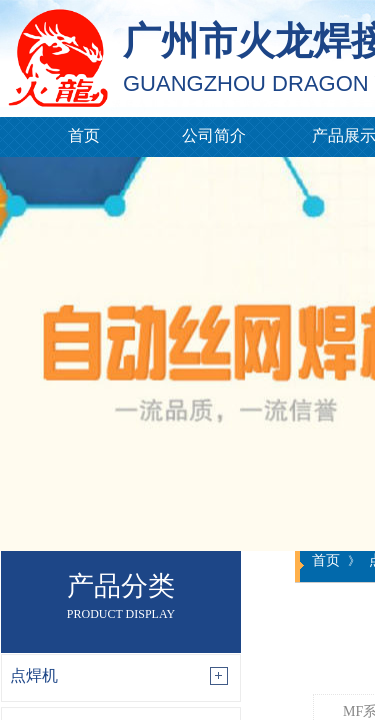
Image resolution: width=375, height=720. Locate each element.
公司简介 (214, 135)
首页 (84, 135)
